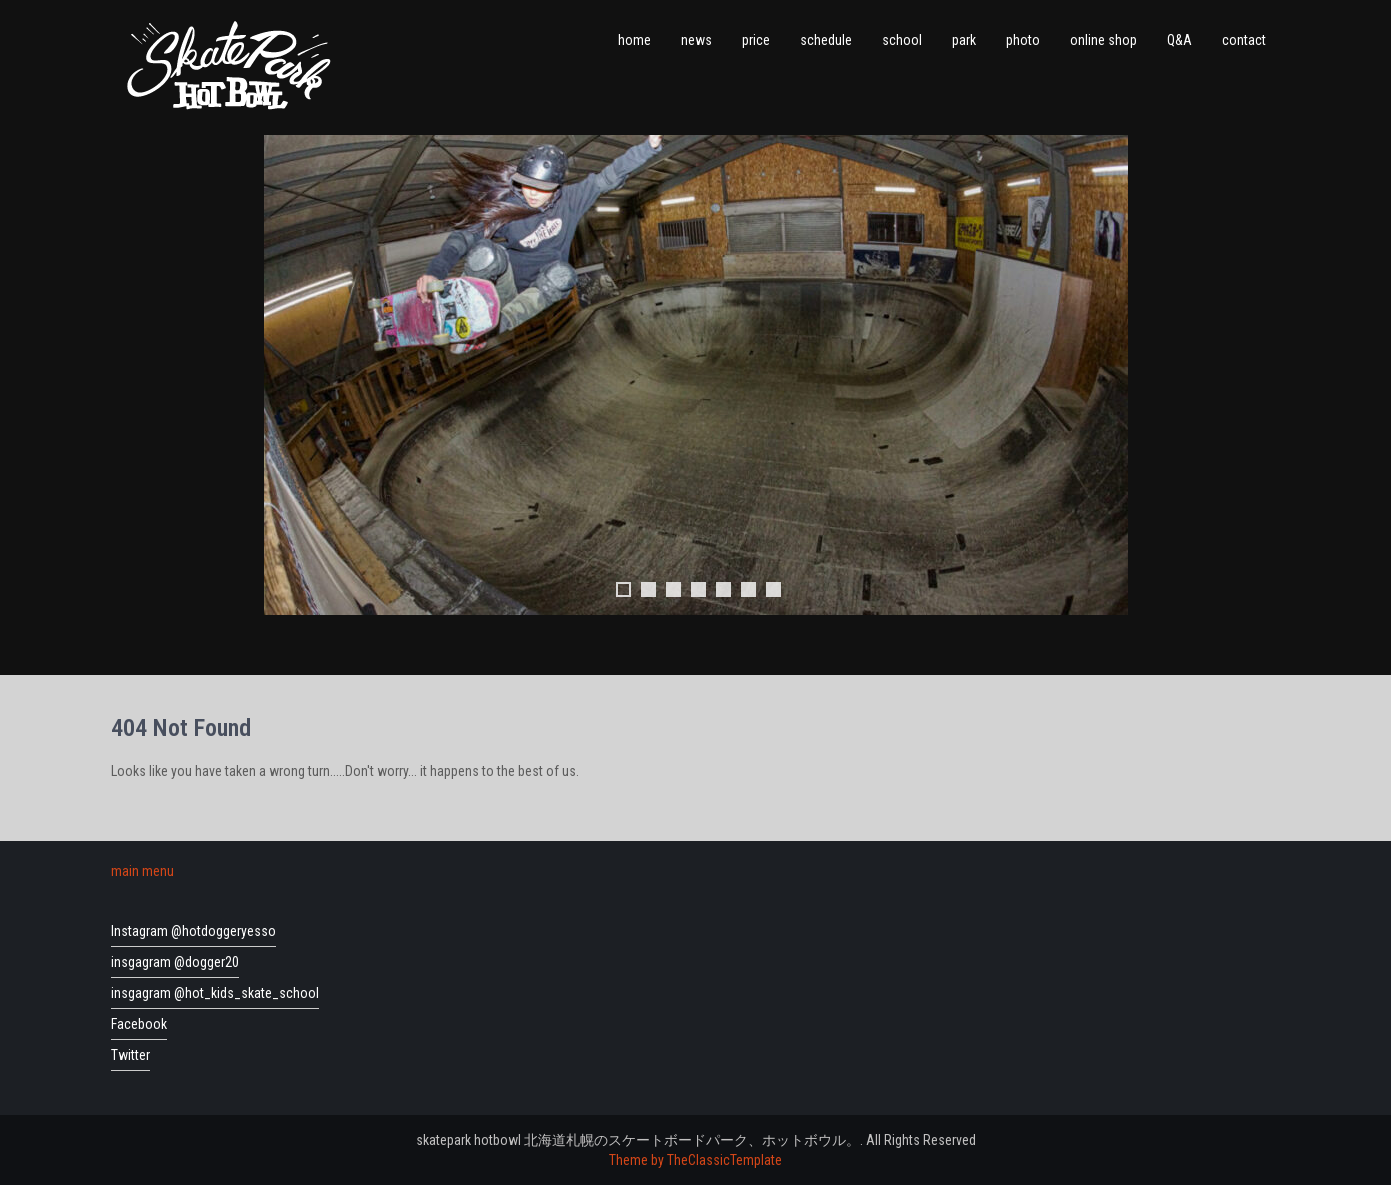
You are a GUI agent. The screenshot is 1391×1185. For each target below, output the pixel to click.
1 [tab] (623, 589)
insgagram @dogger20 (175, 962)
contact (1244, 40)
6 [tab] (748, 589)
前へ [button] (289, 375)
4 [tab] (698, 589)
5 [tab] (723, 589)
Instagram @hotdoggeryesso (193, 931)
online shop (1103, 40)
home (634, 40)
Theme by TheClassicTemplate (695, 1160)
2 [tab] (648, 589)
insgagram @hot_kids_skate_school (215, 993)
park (964, 40)
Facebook (139, 1024)
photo (1023, 40)
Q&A (1179, 40)
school (902, 40)
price (756, 40)
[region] (696, 395)
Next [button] (1103, 375)
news (696, 40)
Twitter (130, 1055)
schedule (826, 40)
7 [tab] (773, 589)
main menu (142, 871)
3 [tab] (673, 589)
